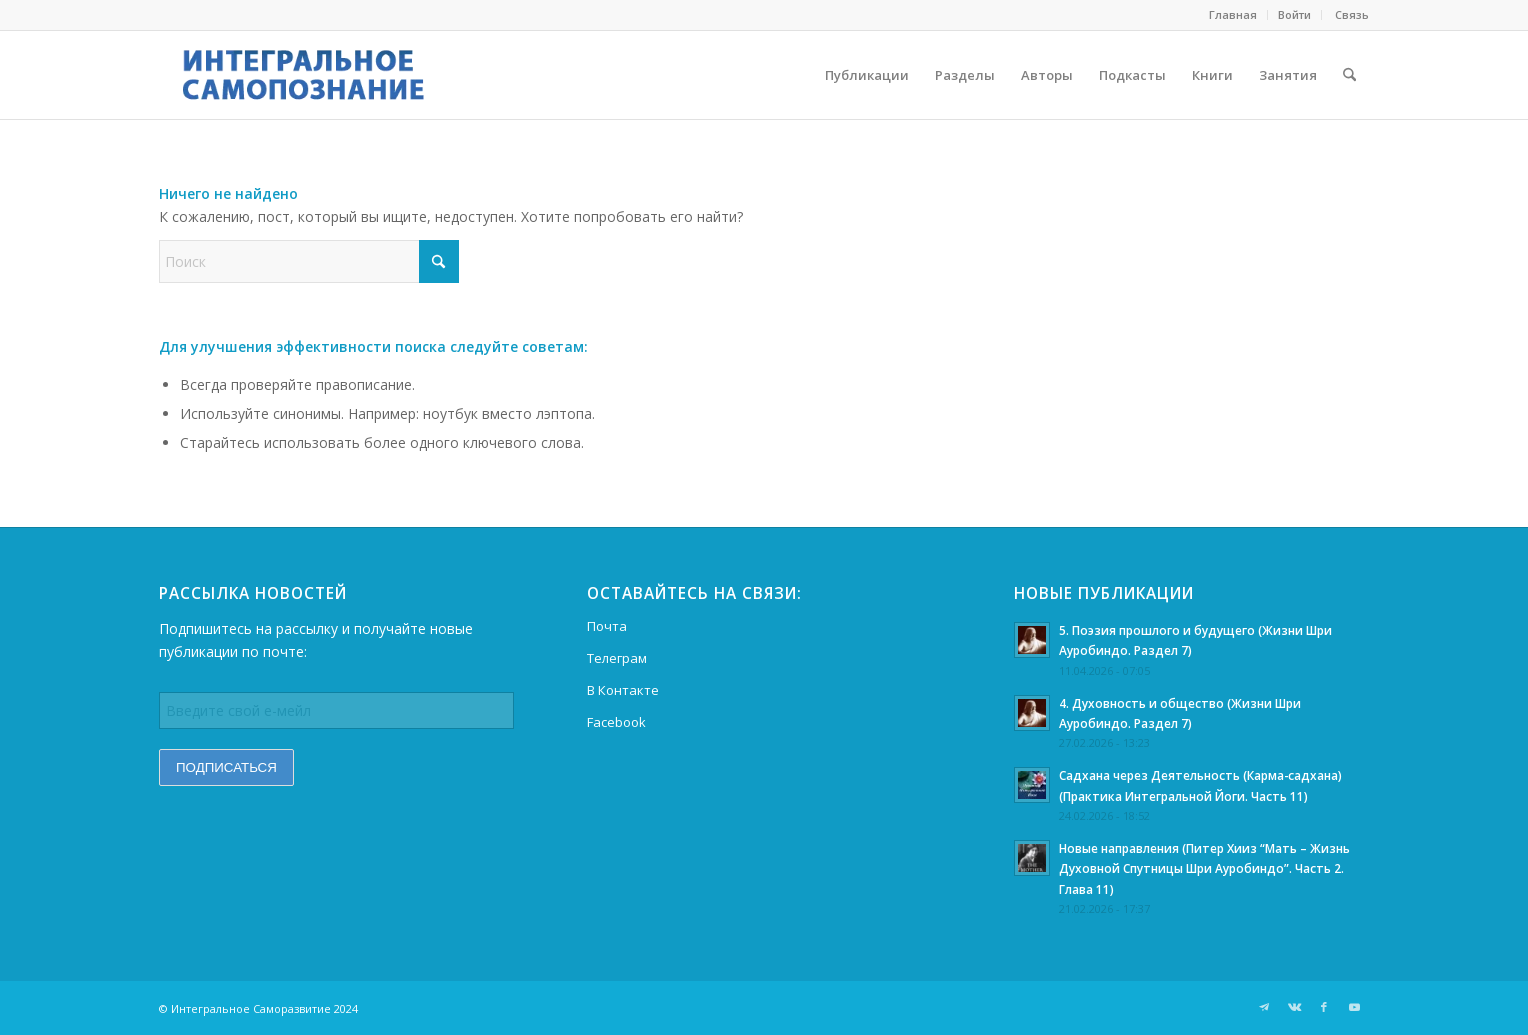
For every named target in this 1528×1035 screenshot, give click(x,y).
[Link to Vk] (1294, 1007)
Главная (1233, 14)
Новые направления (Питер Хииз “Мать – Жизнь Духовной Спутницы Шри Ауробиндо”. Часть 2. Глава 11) (1204, 868)
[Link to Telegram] (1264, 1007)
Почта (607, 626)
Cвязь (1350, 14)
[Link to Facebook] (1324, 1007)
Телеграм (617, 658)
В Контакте (623, 690)
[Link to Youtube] (1354, 1007)
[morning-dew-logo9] (332, 75)
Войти (1294, 14)
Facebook (616, 722)
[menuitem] (1233, 15)
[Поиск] (1349, 75)
